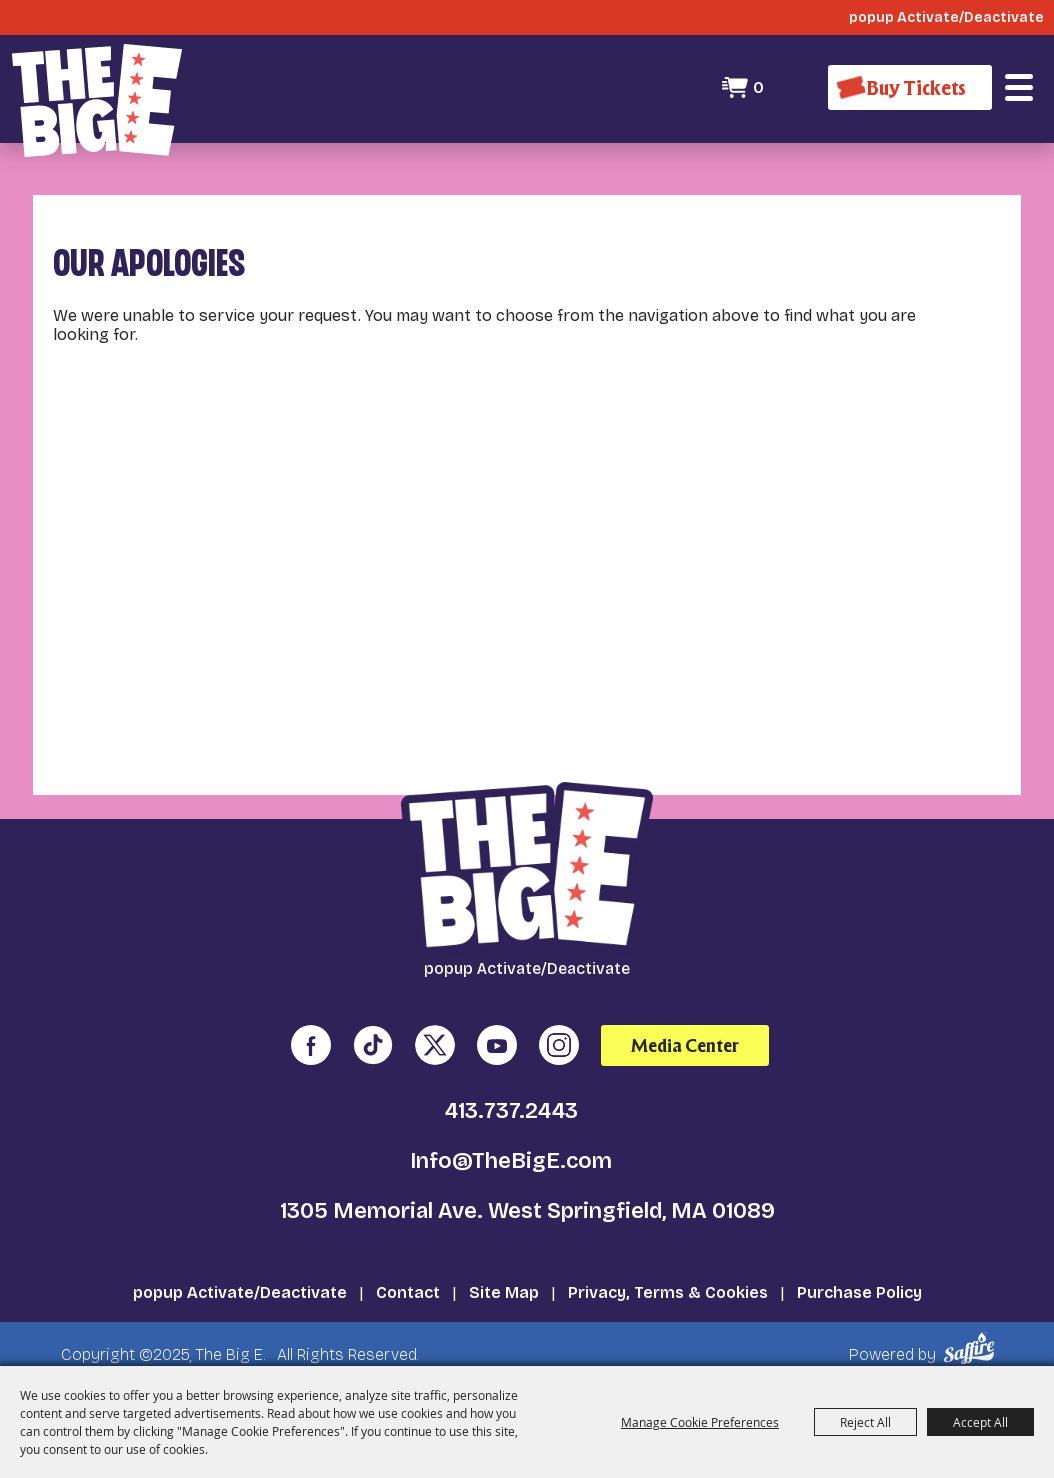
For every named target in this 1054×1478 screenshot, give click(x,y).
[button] (1019, 88)
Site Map (504, 1292)
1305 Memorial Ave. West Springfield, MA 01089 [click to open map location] (527, 1211)
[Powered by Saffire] (972, 1348)
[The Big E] (97, 100)
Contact (408, 1292)
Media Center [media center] (685, 1045)
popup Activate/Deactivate (240, 1292)
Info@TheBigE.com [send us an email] (511, 1161)
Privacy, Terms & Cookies (668, 1292)
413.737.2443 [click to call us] (511, 1111)
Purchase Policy (859, 1292)
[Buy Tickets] (910, 87)
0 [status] (758, 87)
